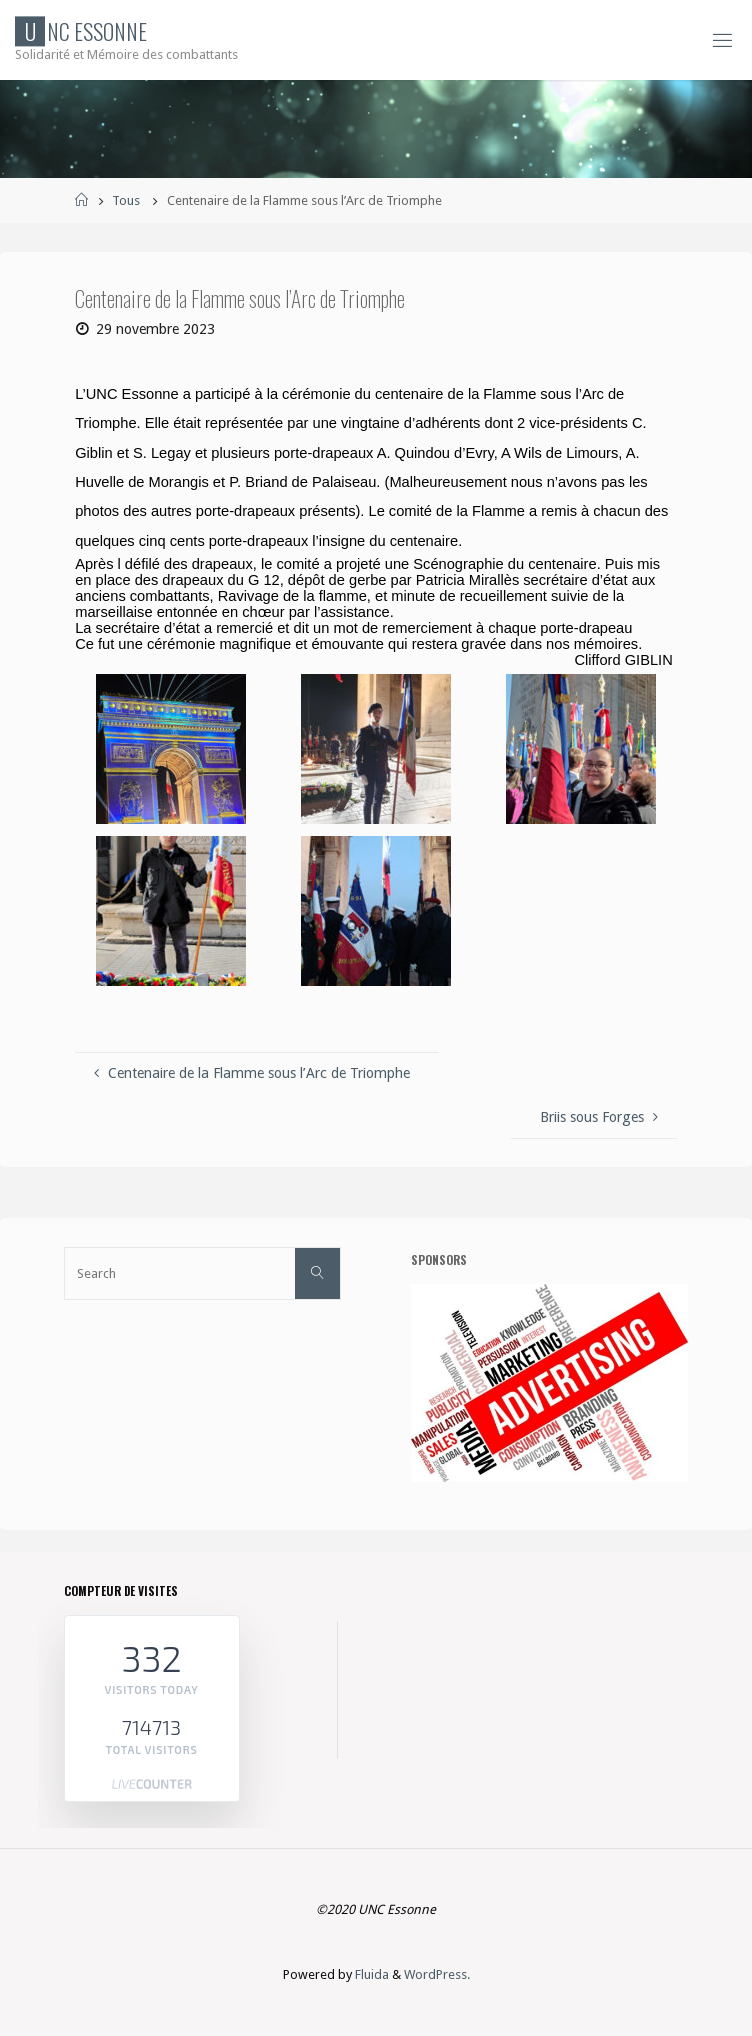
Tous (126, 200)
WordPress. (437, 1974)
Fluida (370, 1974)
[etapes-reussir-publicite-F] (550, 1381)
